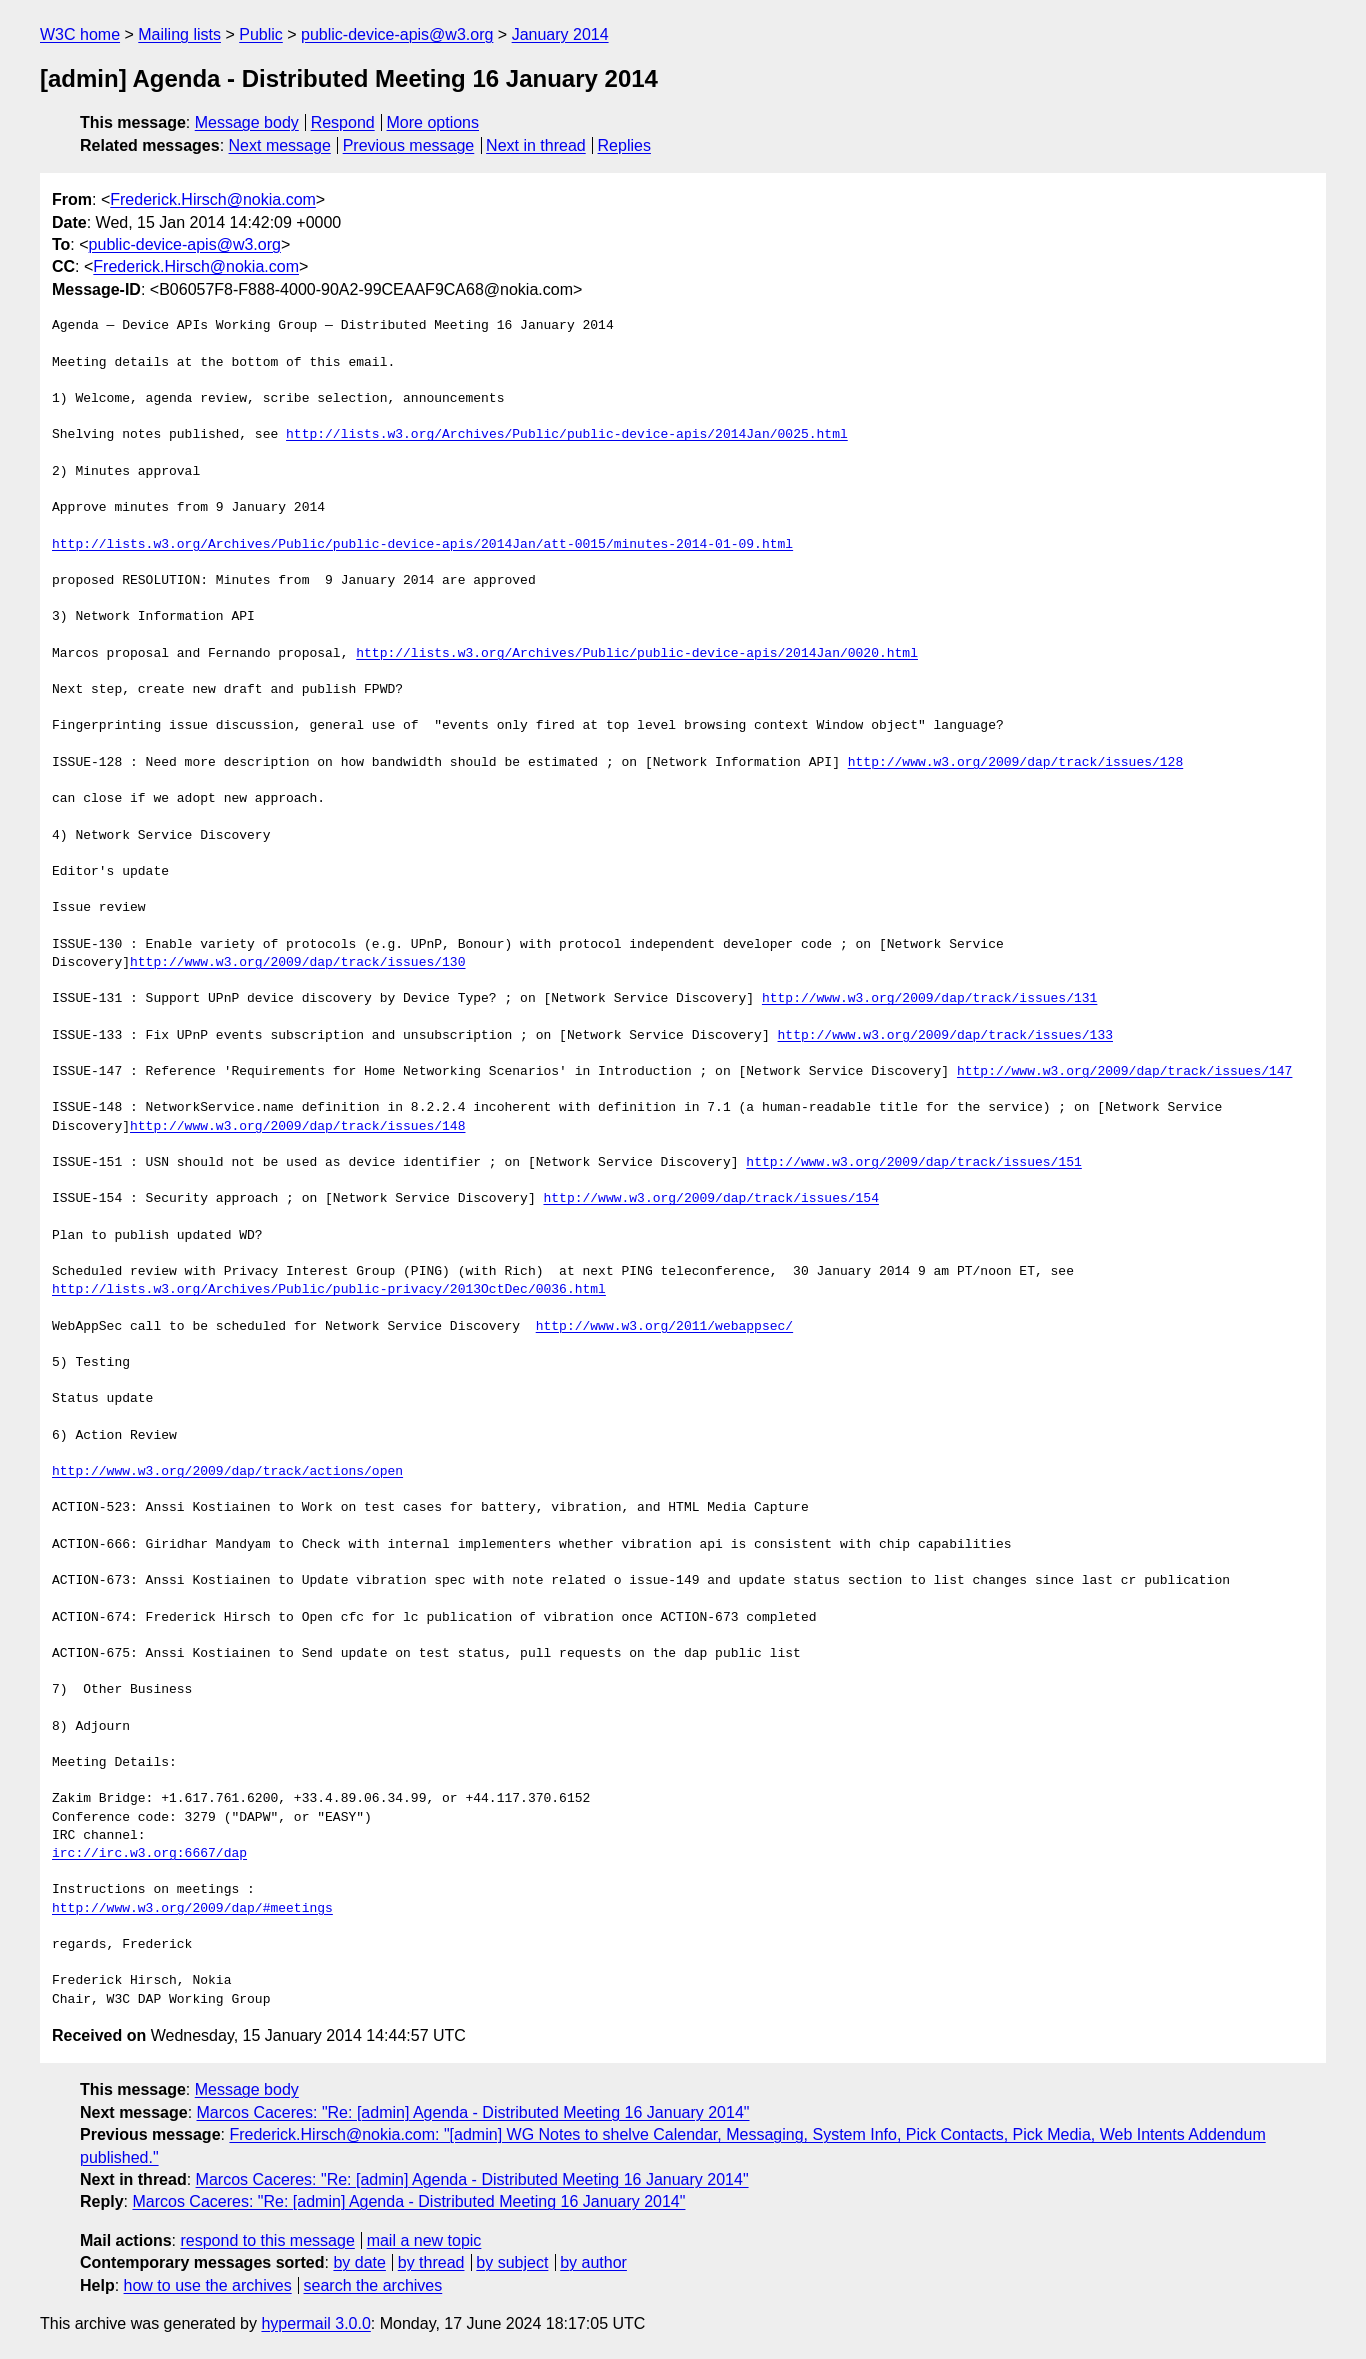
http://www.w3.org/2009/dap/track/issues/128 (1015, 763)
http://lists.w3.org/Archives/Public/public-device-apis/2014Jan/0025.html (567, 435)
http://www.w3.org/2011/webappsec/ (664, 1327)
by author (593, 2262)
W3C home (80, 34)
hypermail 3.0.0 (315, 2323)
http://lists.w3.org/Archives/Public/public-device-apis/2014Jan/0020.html (637, 654)
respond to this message (267, 2240)
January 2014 (560, 34)
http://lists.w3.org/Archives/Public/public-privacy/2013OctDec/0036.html (329, 1290)
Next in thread (536, 145)
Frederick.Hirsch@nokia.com (213, 199)
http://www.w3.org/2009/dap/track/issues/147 (1124, 1072)
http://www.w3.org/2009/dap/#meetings (192, 1909)
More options (433, 122)
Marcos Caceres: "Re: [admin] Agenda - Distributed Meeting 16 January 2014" (473, 2112)
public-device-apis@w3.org (397, 34)
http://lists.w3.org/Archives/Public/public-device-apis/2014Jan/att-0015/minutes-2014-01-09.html (422, 545)
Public (261, 34)
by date (359, 2262)
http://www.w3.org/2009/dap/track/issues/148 (297, 1127)
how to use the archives (208, 2285)
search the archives (373, 2285)
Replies (624, 145)
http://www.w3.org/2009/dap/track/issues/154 (710, 1199)
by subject (512, 2262)
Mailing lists (179, 34)
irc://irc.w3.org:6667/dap (149, 1854)
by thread (431, 2262)
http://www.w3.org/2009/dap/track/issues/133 (944, 1036)
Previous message (409, 145)
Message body (247, 122)
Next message (280, 145)
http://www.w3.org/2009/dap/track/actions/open (227, 1472)
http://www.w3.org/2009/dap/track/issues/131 (929, 999)
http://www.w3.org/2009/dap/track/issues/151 (913, 1163)
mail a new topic (424, 2240)
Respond (343, 122)
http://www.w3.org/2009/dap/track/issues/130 (297, 963)
